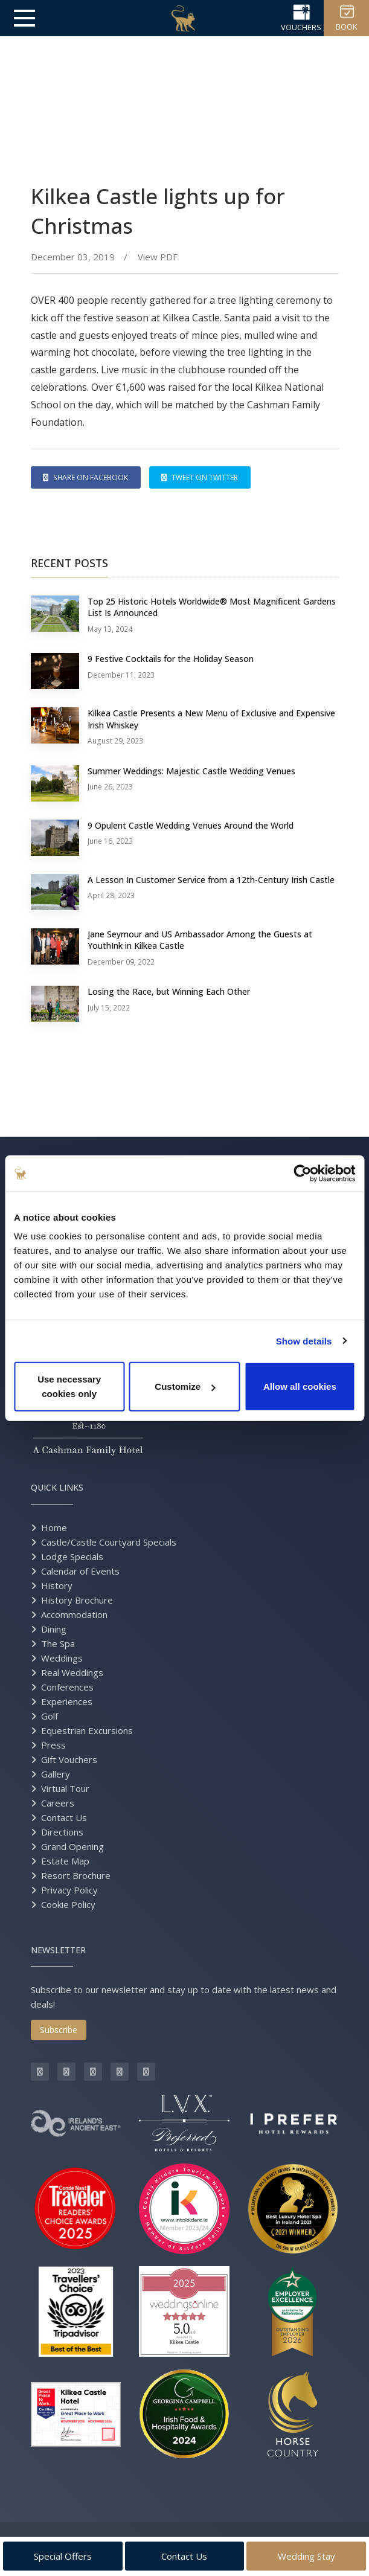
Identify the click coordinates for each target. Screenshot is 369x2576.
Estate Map (65, 1861)
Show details (304, 1340)
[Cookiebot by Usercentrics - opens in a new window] (302, 1173)
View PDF (156, 257)
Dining (53, 1629)
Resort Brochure (76, 1875)
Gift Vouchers (69, 1759)
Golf (49, 1716)
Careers (57, 1803)
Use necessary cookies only (69, 1386)
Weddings (62, 1658)
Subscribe (58, 2029)
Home (54, 1527)
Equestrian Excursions (87, 1730)
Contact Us (64, 1817)
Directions (62, 1832)
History (56, 1585)
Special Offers (63, 2556)
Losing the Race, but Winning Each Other (169, 991)
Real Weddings (72, 1672)
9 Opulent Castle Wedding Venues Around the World (191, 825)
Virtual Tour (65, 1788)
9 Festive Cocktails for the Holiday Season (171, 658)
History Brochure (77, 1600)
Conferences (67, 1687)
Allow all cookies (299, 1386)
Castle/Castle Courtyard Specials (108, 1542)
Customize (185, 1386)
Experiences (66, 1701)
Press (53, 1745)
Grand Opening (72, 1846)
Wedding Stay (306, 2556)
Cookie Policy (68, 1904)
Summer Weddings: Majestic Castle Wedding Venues (191, 771)
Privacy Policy (69, 1890)
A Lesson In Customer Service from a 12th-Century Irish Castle (211, 879)
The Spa (58, 1643)
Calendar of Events (80, 1571)
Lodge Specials (72, 1556)
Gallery (55, 1774)
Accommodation (74, 1614)
